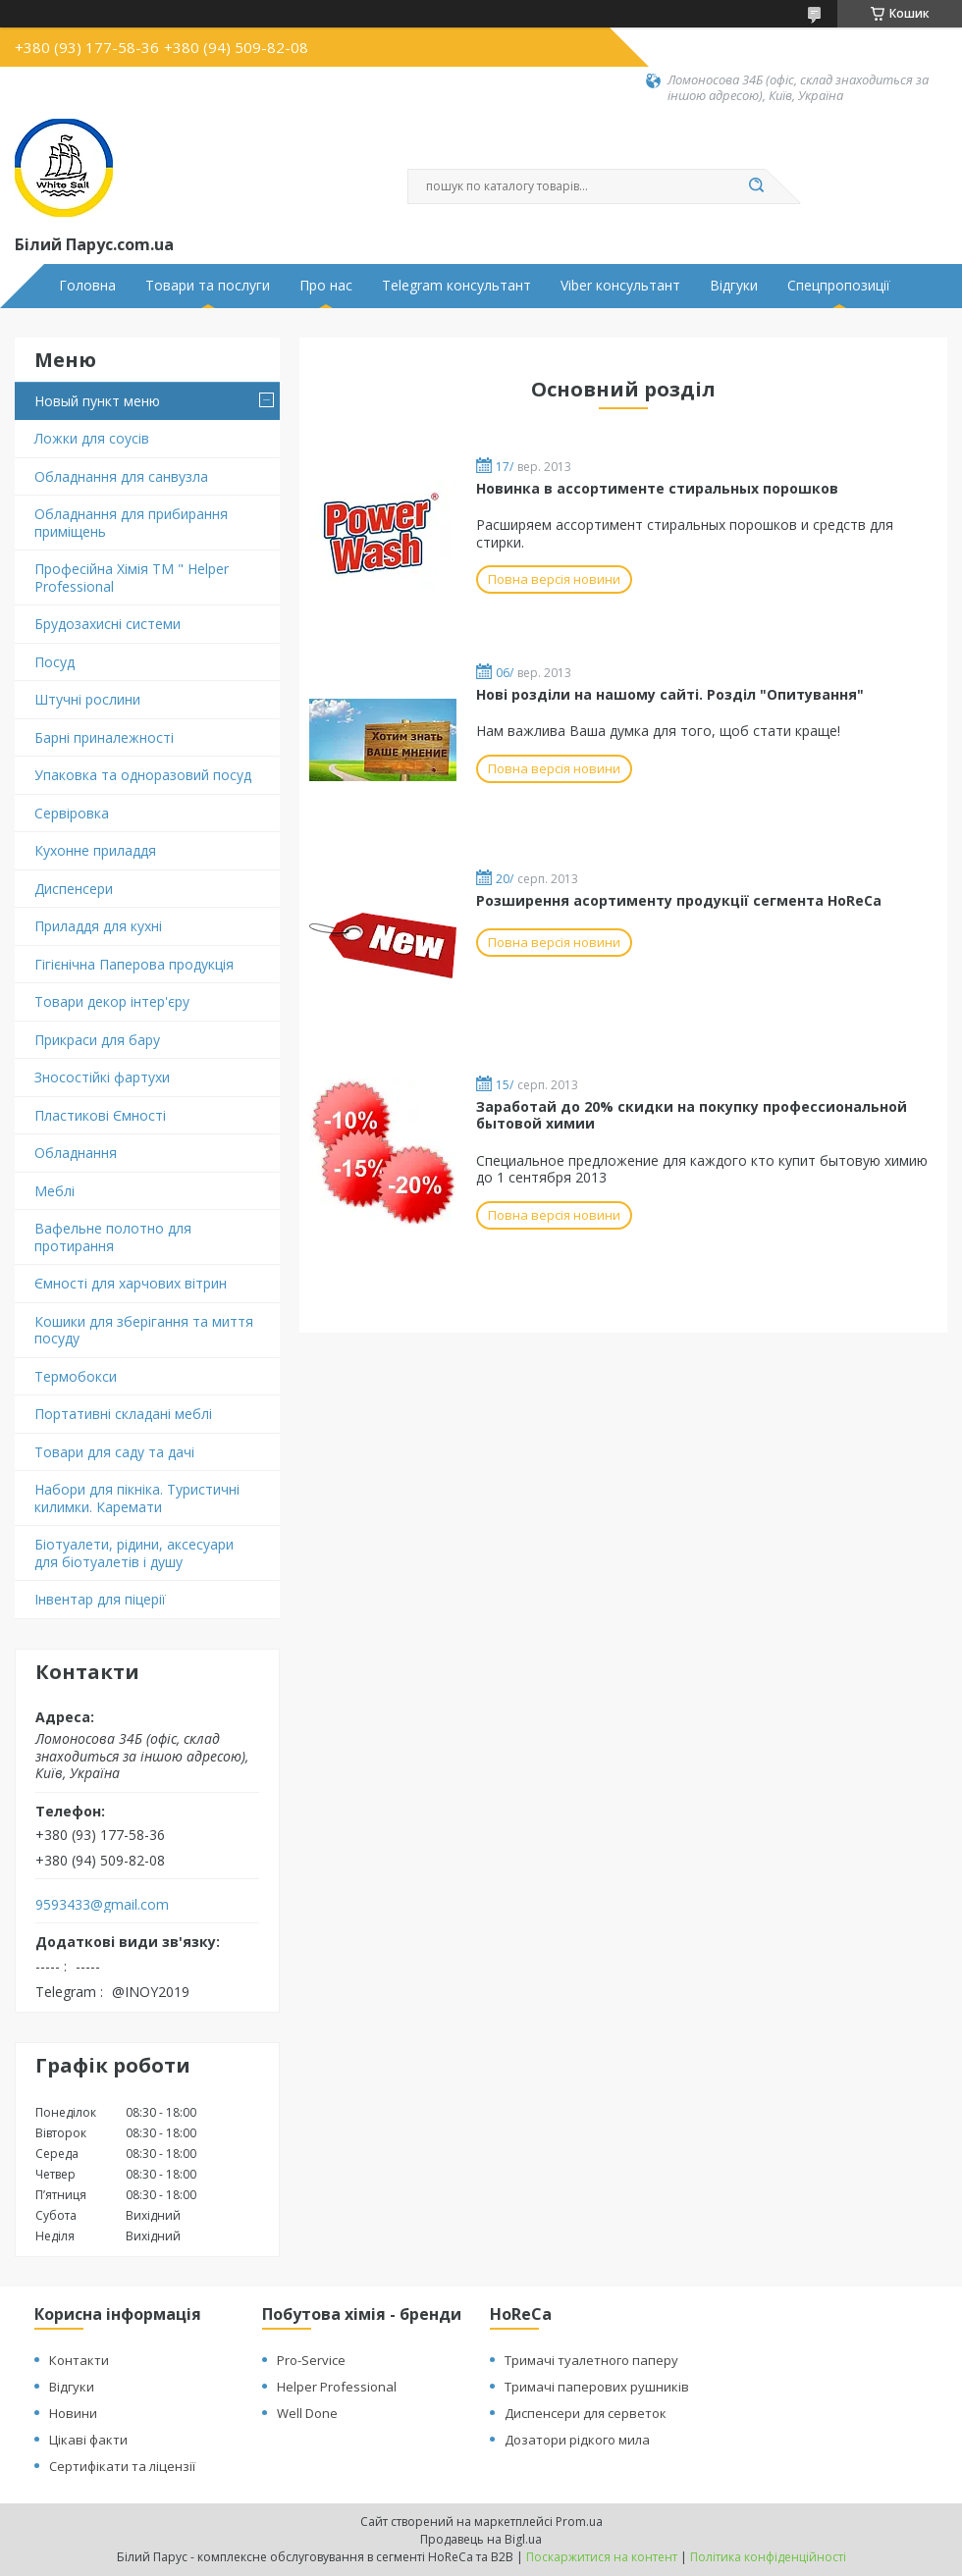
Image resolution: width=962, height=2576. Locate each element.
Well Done (307, 2413)
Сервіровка (71, 813)
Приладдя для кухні (98, 926)
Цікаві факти (88, 2439)
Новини (73, 2413)
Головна (87, 285)
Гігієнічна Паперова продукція (134, 964)
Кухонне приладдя (95, 850)
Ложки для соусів (91, 438)
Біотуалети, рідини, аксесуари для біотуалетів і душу (134, 1553)
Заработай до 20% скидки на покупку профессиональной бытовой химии (691, 1115)
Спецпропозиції (838, 285)
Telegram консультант (456, 285)
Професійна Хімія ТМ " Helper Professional (131, 577)
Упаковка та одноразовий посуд (142, 774)
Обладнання (75, 1152)
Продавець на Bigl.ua (481, 2539)
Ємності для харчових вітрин (130, 1283)
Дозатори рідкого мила (577, 2439)
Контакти (79, 2360)
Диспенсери (73, 888)
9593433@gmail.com (102, 1905)
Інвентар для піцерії (100, 1599)
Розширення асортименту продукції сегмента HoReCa (679, 900)
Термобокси (75, 1376)
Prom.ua (579, 2521)
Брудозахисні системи (107, 623)
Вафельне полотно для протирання (112, 1237)
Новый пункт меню (97, 401)
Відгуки (734, 285)
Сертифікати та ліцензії (122, 2466)
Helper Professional (337, 2386)
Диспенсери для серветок (586, 2413)
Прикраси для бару (97, 1039)
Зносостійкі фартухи (102, 1077)
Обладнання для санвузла (121, 476)
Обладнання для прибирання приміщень (131, 522)
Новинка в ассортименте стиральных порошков (657, 488)
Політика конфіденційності (768, 2557)
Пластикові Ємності (100, 1115)
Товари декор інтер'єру (111, 1001)
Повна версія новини (554, 579)
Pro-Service (311, 2360)
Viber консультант (620, 285)
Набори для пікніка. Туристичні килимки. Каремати (137, 1498)
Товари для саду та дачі (114, 1452)
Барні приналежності (104, 737)
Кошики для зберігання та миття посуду (143, 1330)
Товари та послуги (207, 285)
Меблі (54, 1191)
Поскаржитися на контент (601, 2557)
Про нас (325, 285)
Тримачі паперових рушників (597, 2386)
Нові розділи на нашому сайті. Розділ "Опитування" (670, 694)
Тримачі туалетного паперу (591, 2360)
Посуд (54, 662)
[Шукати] (755, 186)
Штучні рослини (87, 699)
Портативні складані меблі (123, 1413)
